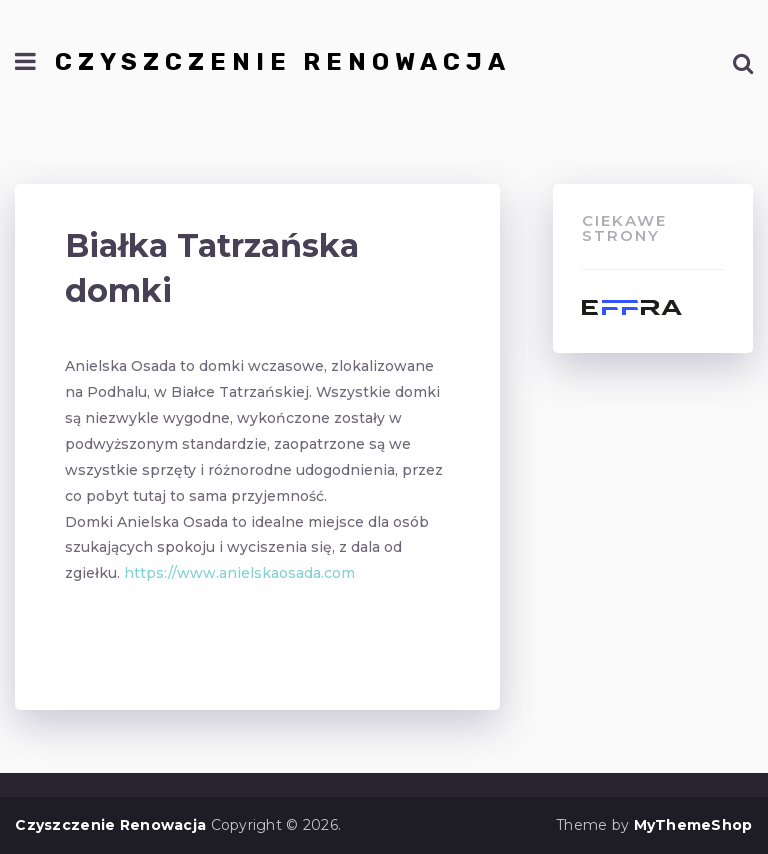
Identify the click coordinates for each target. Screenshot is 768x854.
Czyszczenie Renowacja (283, 62)
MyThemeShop (693, 825)
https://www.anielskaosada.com (239, 573)
